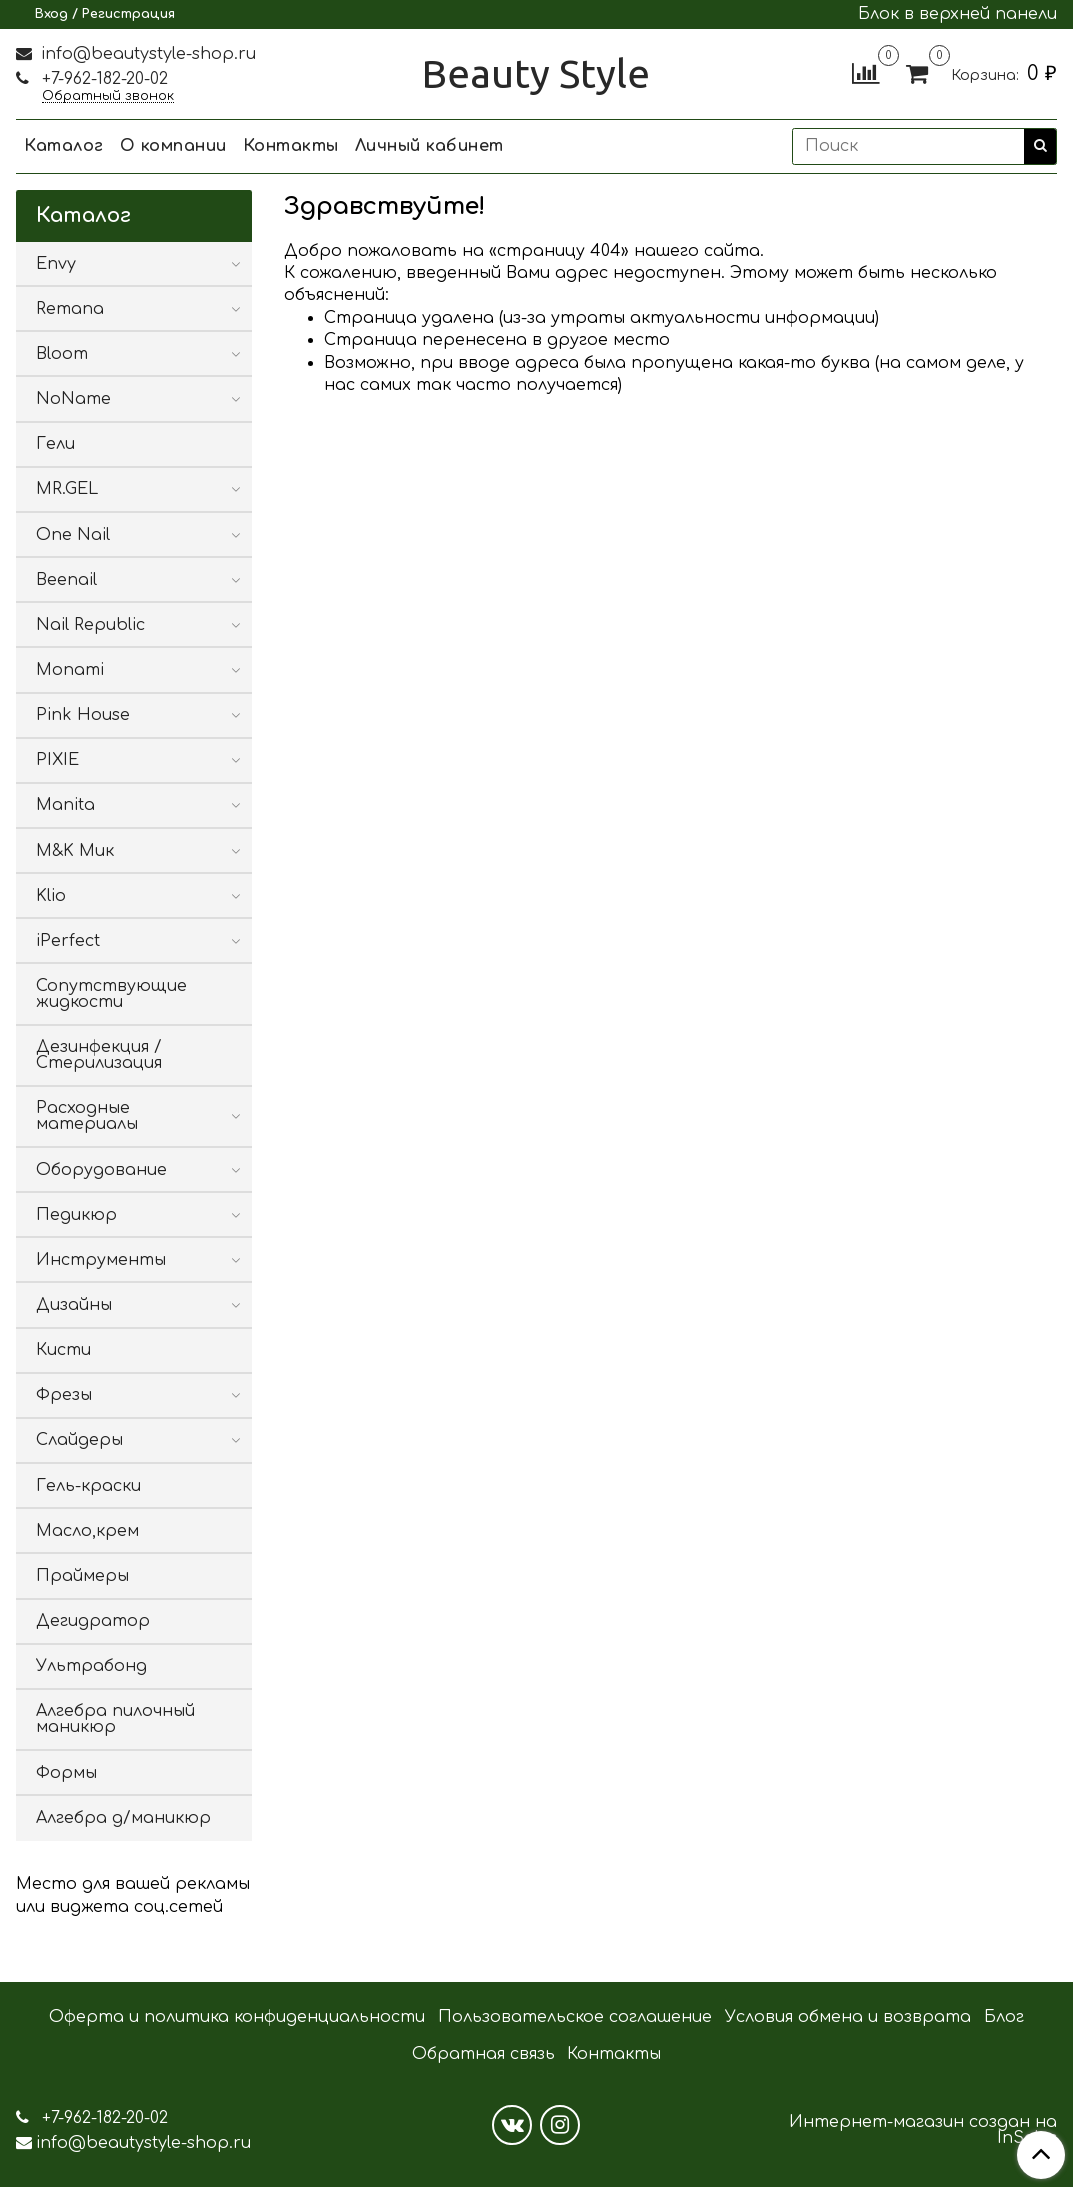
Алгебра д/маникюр (123, 1818)
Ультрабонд (91, 1666)
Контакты (291, 146)
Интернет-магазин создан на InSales (923, 2130)
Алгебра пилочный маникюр (115, 1719)
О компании (173, 146)
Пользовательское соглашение (575, 2017)
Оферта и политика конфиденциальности (237, 2017)
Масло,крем (87, 1531)
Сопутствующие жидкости (111, 994)
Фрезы (64, 1395)
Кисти (63, 1350)
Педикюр (76, 1215)
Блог (1004, 2017)
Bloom (62, 354)
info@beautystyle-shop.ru (146, 54)
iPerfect (68, 941)
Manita (65, 805)
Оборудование (101, 1170)
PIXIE (57, 760)
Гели (55, 444)
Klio (51, 896)
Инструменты (101, 1260)
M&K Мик (75, 851)
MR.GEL (67, 489)
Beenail (66, 580)
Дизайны (74, 1305)
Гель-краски (88, 1486)
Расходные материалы (87, 1116)
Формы (66, 1773)
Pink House (83, 715)
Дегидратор (93, 1621)
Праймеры (82, 1576)
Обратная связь (483, 2054)
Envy (56, 264)
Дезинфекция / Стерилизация (99, 1055)
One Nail (73, 535)
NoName (73, 399)
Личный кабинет (429, 146)
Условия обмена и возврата (848, 2017)
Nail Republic (90, 625)
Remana (70, 309)
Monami (70, 670)
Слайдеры (79, 1440)
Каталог (64, 146)
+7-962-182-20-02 (102, 79)
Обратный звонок (108, 96)
